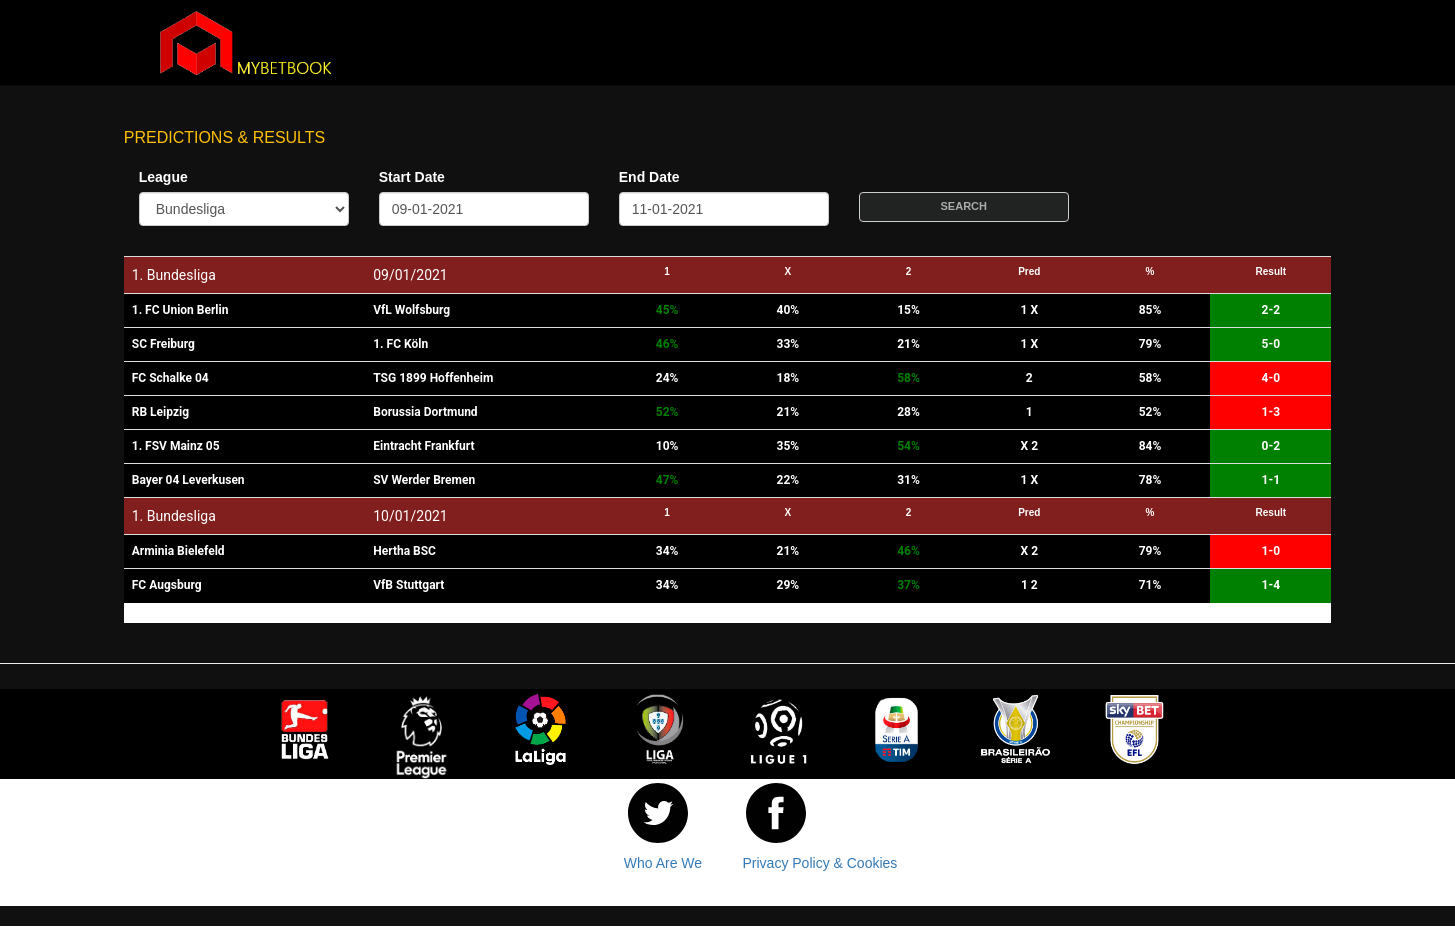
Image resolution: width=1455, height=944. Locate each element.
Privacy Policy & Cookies (820, 863)
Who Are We (663, 863)
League (163, 177)
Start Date (412, 177)
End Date (649, 177)
